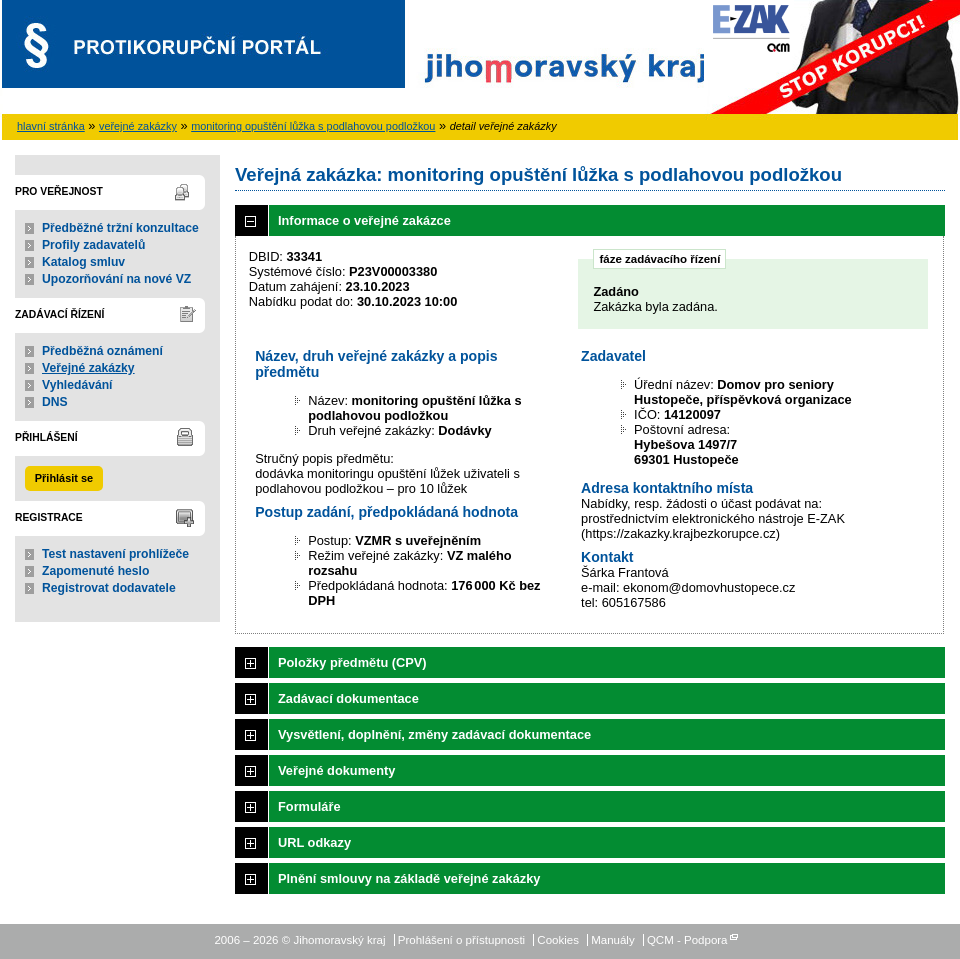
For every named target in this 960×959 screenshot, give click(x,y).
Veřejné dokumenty (336, 770)
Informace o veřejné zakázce (364, 220)
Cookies (558, 940)
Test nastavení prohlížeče (115, 554)
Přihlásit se (64, 478)
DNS (55, 402)
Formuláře (309, 806)
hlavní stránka (51, 126)
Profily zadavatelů (93, 245)
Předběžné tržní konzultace (120, 228)
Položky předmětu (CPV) (352, 662)
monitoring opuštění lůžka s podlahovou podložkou (313, 126)
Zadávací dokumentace (348, 698)
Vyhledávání (77, 385)
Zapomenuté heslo (95, 571)
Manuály (613, 940)
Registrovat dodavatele (109, 588)
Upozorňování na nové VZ (116, 279)
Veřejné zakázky (88, 368)
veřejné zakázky (138, 126)
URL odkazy (314, 842)
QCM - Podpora (687, 940)
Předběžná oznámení (102, 351)
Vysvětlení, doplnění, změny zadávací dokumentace (434, 734)
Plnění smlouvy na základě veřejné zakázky (409, 878)
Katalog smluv (83, 262)
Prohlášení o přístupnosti (461, 940)
